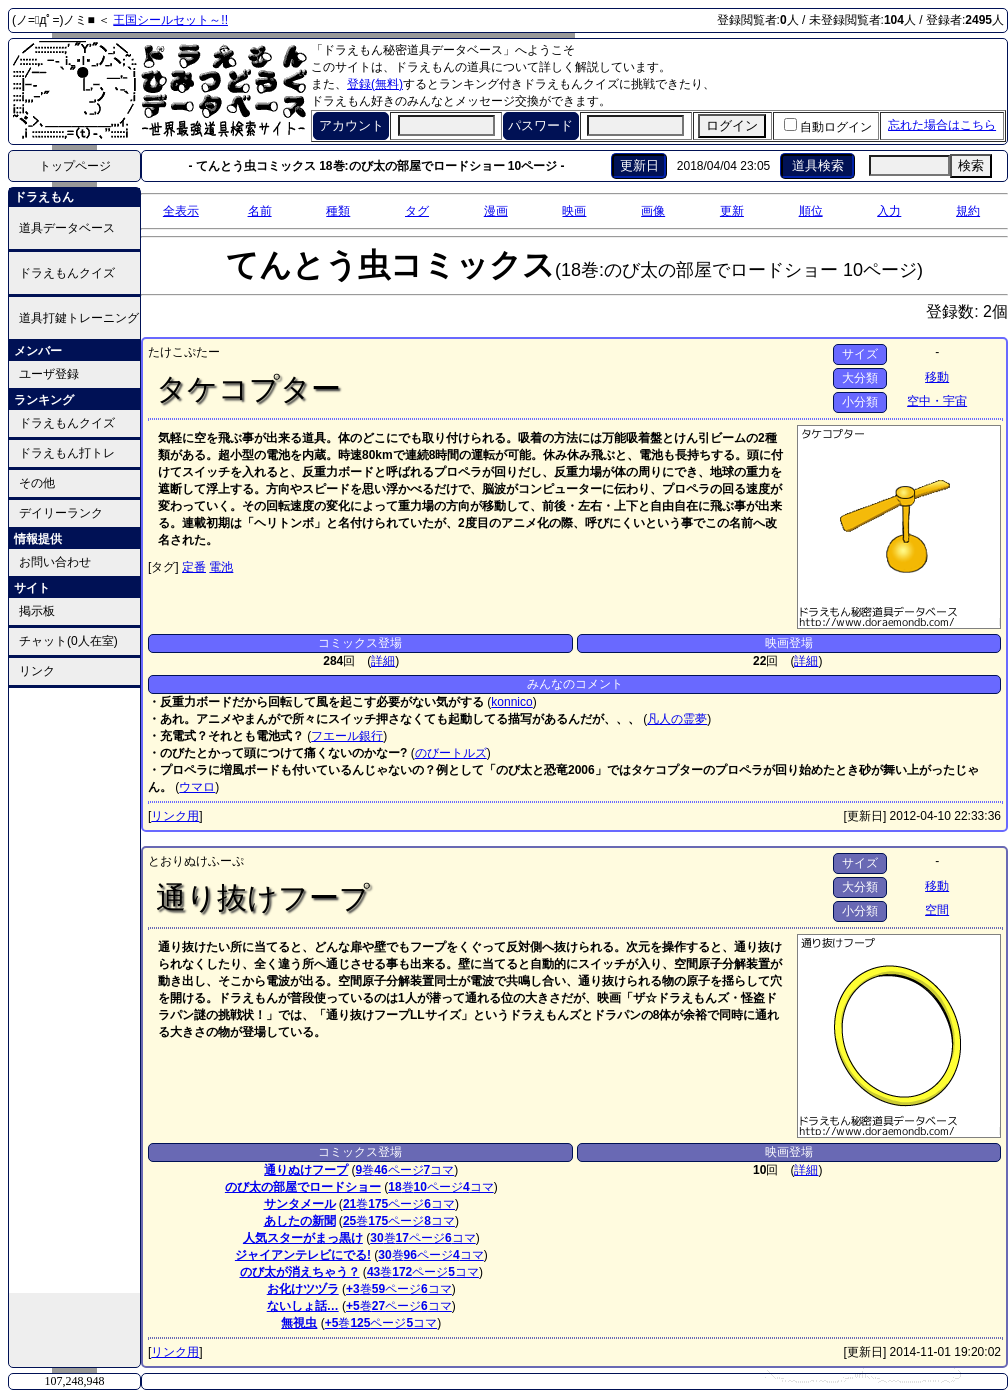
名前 (260, 211)
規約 (968, 211)
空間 (937, 910)
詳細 (383, 661)
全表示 (181, 211)
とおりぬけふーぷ (196, 861)
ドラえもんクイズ (67, 273)
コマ (439, 1170)
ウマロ (197, 787)
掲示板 (37, 611)
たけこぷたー (184, 352)
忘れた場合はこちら (942, 125)
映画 (574, 211)
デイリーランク (61, 513)
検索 (971, 165)
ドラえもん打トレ (67, 453)
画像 (653, 211)
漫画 (496, 211)
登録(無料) (375, 84)
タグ (417, 211)
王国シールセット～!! (170, 20)
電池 (221, 567)
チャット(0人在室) (68, 641)
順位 (811, 211)
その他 (37, 483)
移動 (937, 377)
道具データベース (67, 228)
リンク (37, 671)
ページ (398, 1170)
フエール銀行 (347, 736)
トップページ (75, 166)
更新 (732, 211)
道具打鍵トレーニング (79, 318)
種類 (338, 211)
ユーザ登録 (49, 374)
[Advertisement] (75, 989)
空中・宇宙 (937, 401)
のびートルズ (451, 753)
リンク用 (175, 816)
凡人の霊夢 (677, 719)
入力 (889, 211)
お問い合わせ (55, 562)
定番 (194, 567)
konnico (511, 702)
